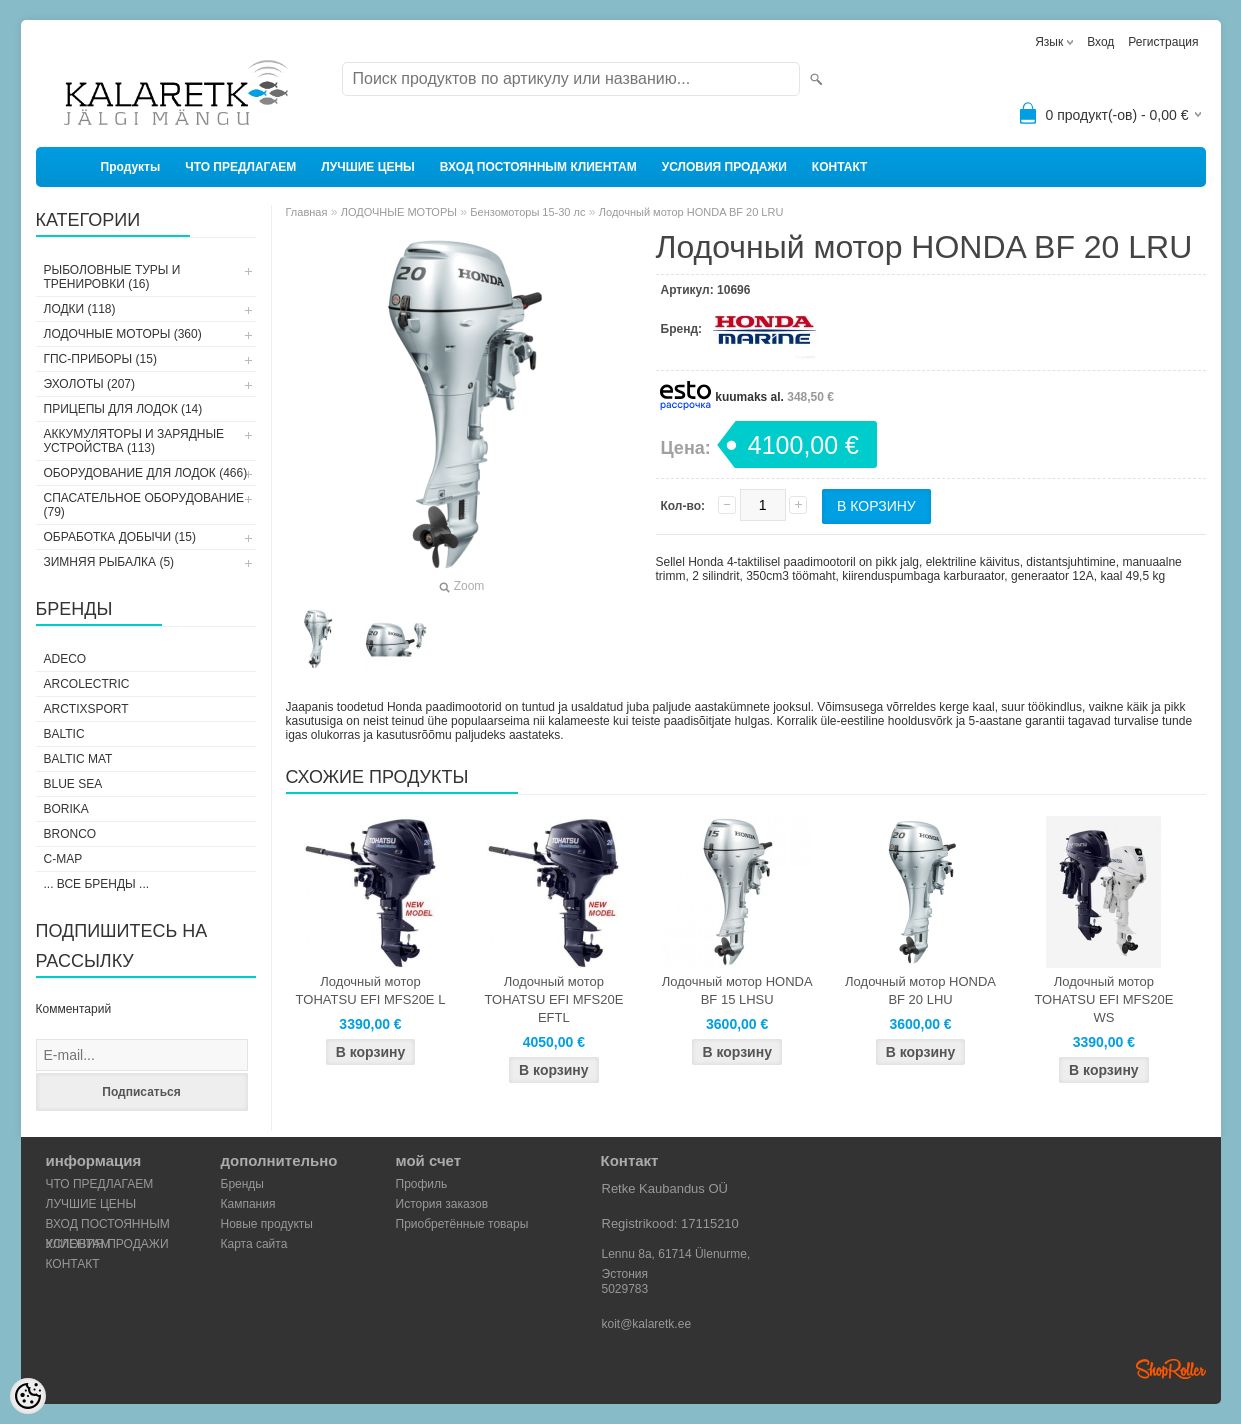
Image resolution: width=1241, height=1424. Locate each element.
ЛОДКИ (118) (80, 309)
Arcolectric (87, 684)
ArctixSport (86, 709)
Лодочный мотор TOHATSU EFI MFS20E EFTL (553, 999)
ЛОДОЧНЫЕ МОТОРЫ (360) (123, 334)
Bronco (70, 834)
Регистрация (1163, 42)
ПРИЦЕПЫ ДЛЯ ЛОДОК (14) (123, 409)
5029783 (625, 1289)
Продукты (131, 167)
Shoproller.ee (1171, 1369)
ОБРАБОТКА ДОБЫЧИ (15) (120, 537)
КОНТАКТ (840, 167)
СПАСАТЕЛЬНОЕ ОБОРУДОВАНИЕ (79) (144, 505)
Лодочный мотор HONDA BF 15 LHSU (737, 990)
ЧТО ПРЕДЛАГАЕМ (240, 167)
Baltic (64, 734)
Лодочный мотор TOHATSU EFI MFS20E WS (1103, 999)
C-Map (63, 859)
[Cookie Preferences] (28, 1396)
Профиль (422, 1184)
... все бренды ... (97, 884)
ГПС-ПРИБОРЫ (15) (100, 359)
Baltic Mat (78, 759)
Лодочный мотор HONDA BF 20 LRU (691, 212)
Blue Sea (73, 784)
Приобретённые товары (462, 1224)
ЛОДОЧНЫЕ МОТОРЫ (399, 212)
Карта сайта (254, 1244)
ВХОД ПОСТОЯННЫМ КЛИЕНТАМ (538, 167)
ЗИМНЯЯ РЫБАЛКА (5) (109, 562)
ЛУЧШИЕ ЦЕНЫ (368, 167)
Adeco (65, 659)
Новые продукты (267, 1224)
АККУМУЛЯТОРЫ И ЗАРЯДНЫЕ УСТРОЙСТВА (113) (134, 441)
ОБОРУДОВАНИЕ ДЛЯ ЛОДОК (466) (146, 473)
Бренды (242, 1184)
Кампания (248, 1204)
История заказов (442, 1204)
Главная (307, 212)
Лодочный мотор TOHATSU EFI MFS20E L (371, 990)
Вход (1100, 42)
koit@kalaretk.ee (647, 1324)
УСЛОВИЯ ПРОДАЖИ (724, 167)
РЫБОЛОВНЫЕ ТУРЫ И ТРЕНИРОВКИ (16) (112, 277)
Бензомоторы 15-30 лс (527, 212)
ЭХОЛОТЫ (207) (90, 384)
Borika (66, 809)
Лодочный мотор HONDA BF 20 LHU (920, 990)
